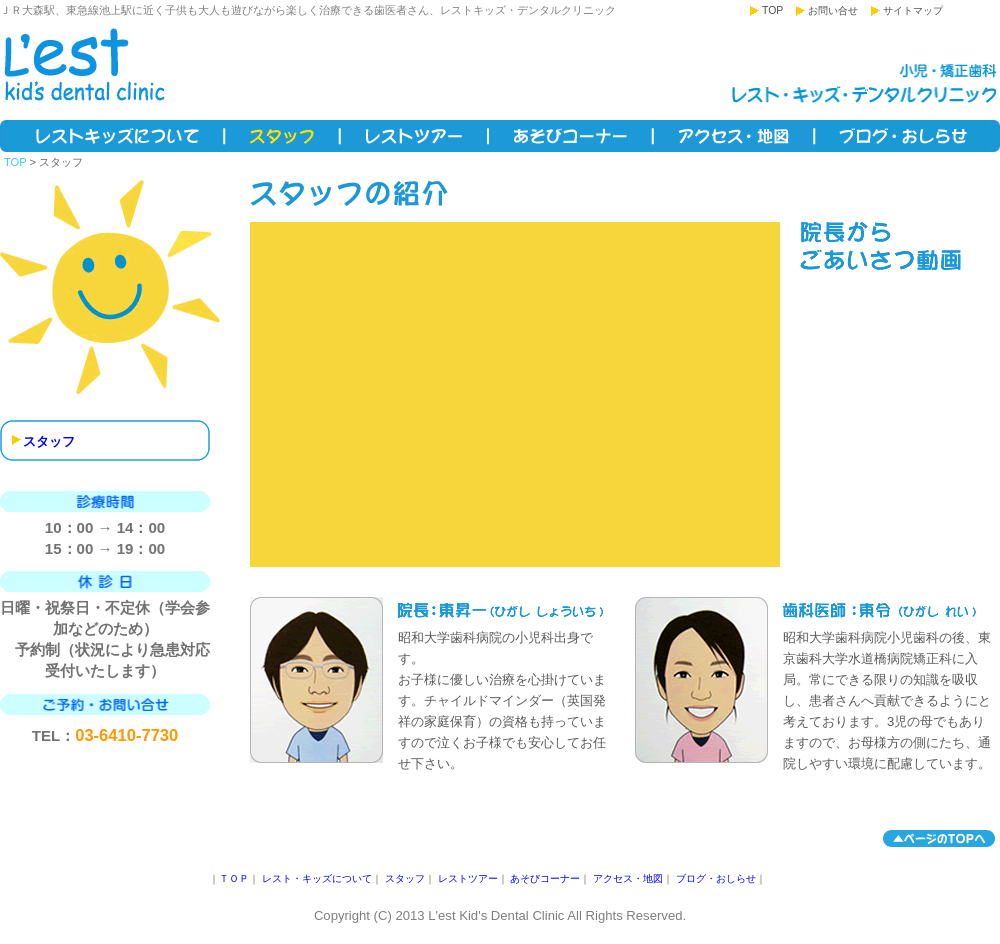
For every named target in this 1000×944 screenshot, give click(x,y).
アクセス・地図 (735, 136)
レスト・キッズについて (113, 136)
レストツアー (415, 136)
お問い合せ (833, 10)
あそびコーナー (571, 136)
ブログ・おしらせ (908, 136)
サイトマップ (913, 10)
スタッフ (283, 136)
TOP (772, 10)
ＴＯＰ (234, 878)
